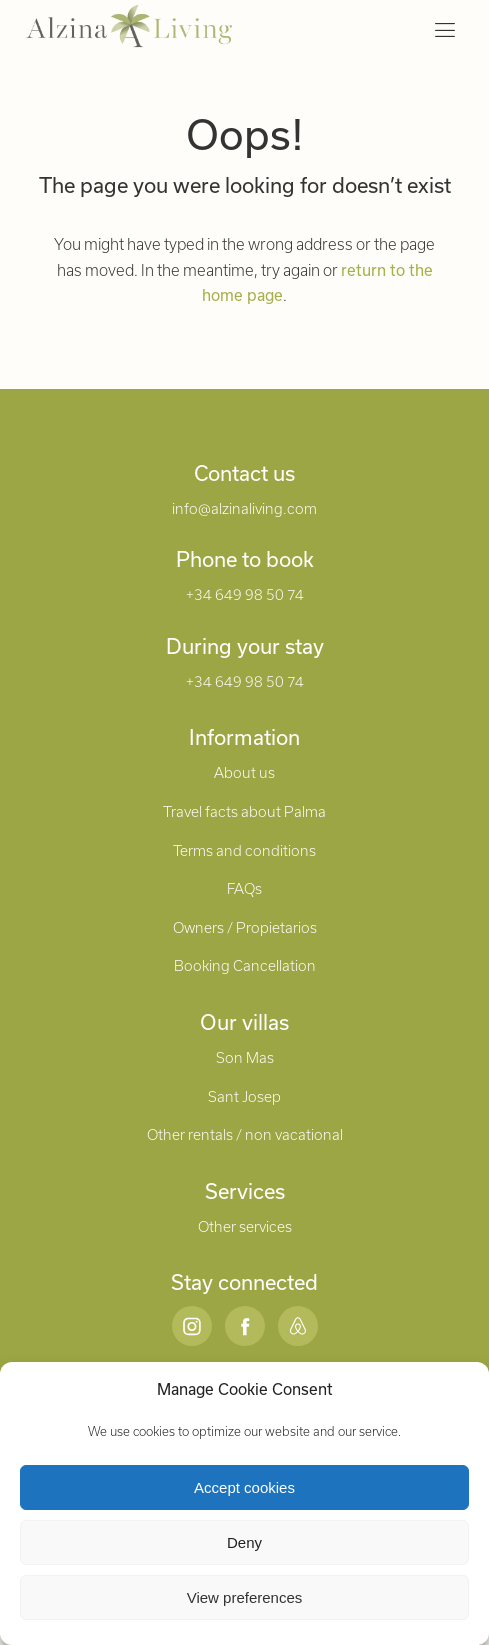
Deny (244, 1542)
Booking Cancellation (245, 965)
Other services (245, 1226)
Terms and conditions (244, 850)
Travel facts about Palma (244, 811)
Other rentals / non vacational (245, 1134)
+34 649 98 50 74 (245, 594)
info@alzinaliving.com (244, 508)
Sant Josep (244, 1096)
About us (244, 772)
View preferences (245, 1597)
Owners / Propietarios (245, 927)
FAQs (244, 888)
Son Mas (245, 1057)
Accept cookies (244, 1487)
